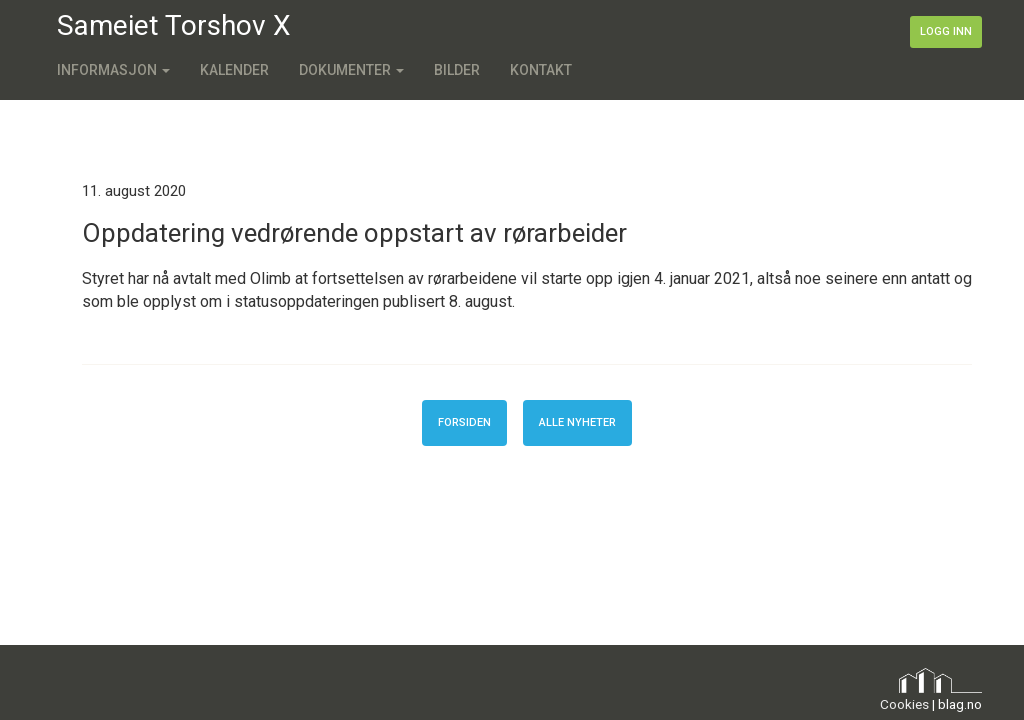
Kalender (234, 70)
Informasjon (113, 70)
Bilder (457, 70)
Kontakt (541, 70)
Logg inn (946, 31)
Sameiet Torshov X (174, 25)
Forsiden (464, 422)
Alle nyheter (577, 422)
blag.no (960, 704)
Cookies (904, 704)
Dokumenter (351, 70)
